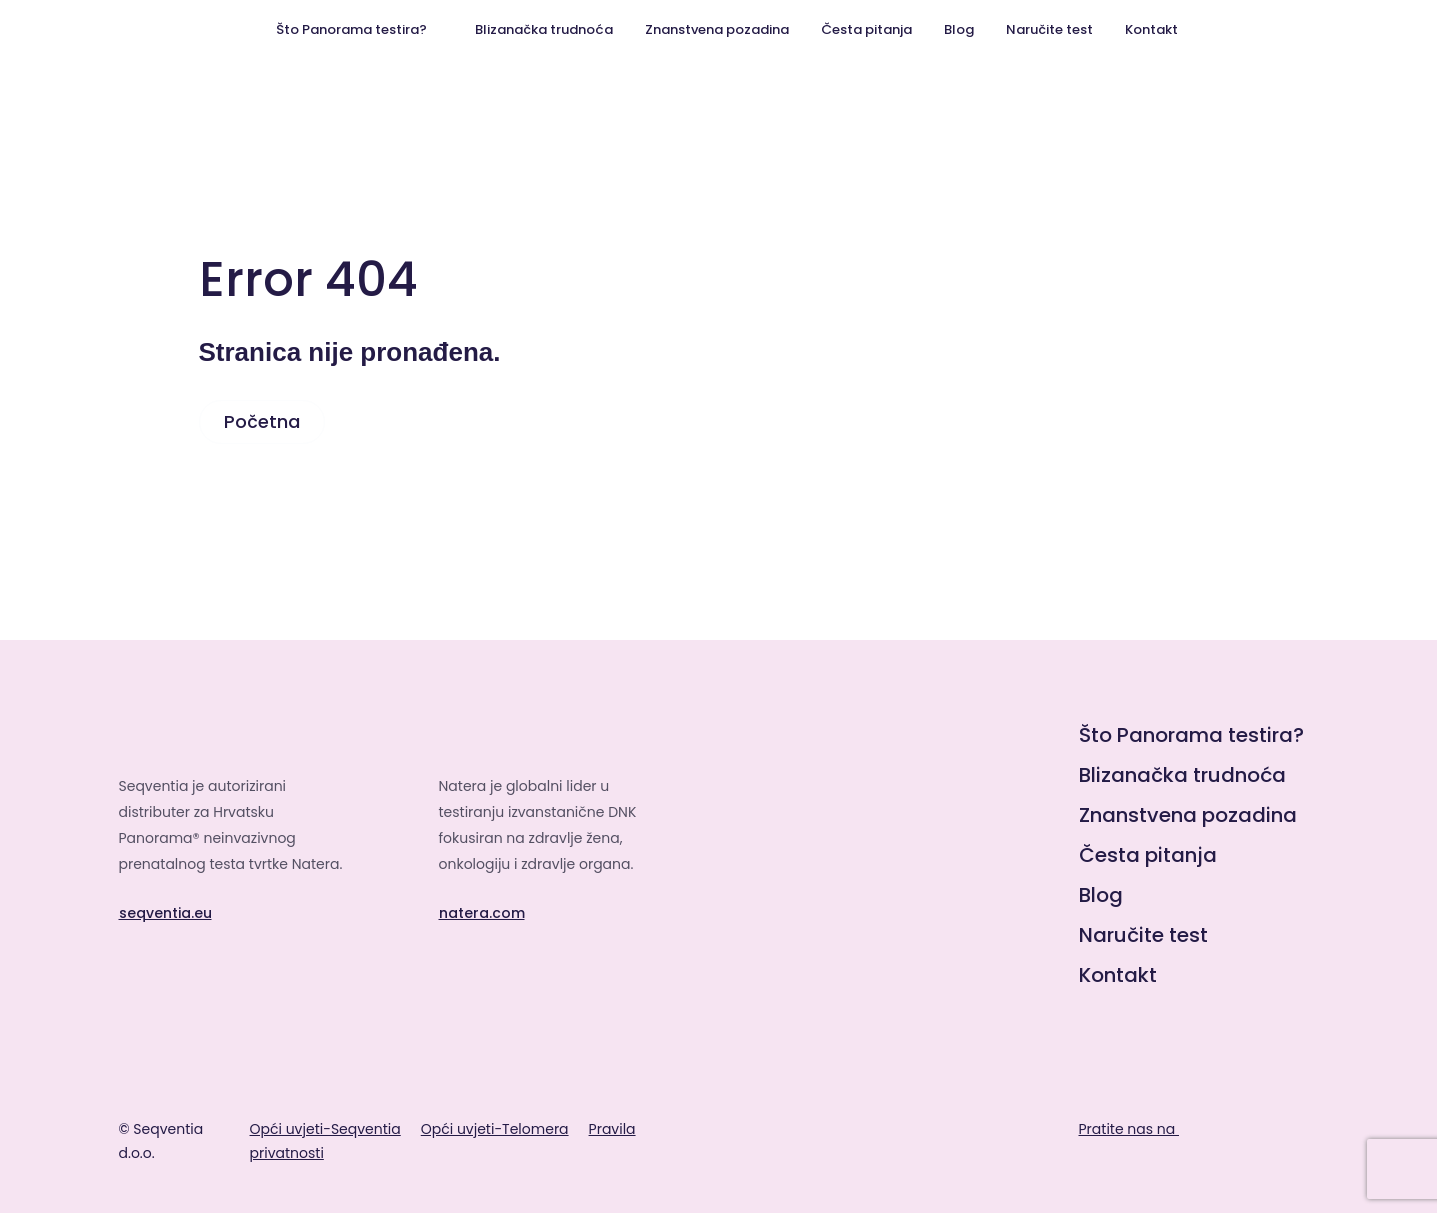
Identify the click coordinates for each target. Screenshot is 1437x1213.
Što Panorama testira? (351, 29)
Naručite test (1049, 29)
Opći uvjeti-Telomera (495, 1129)
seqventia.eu (165, 913)
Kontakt (1151, 29)
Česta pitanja (866, 29)
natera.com (482, 913)
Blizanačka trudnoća (544, 29)
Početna (262, 421)
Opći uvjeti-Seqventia (325, 1129)
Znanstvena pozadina (717, 29)
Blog (959, 29)
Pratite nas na (1148, 1129)
